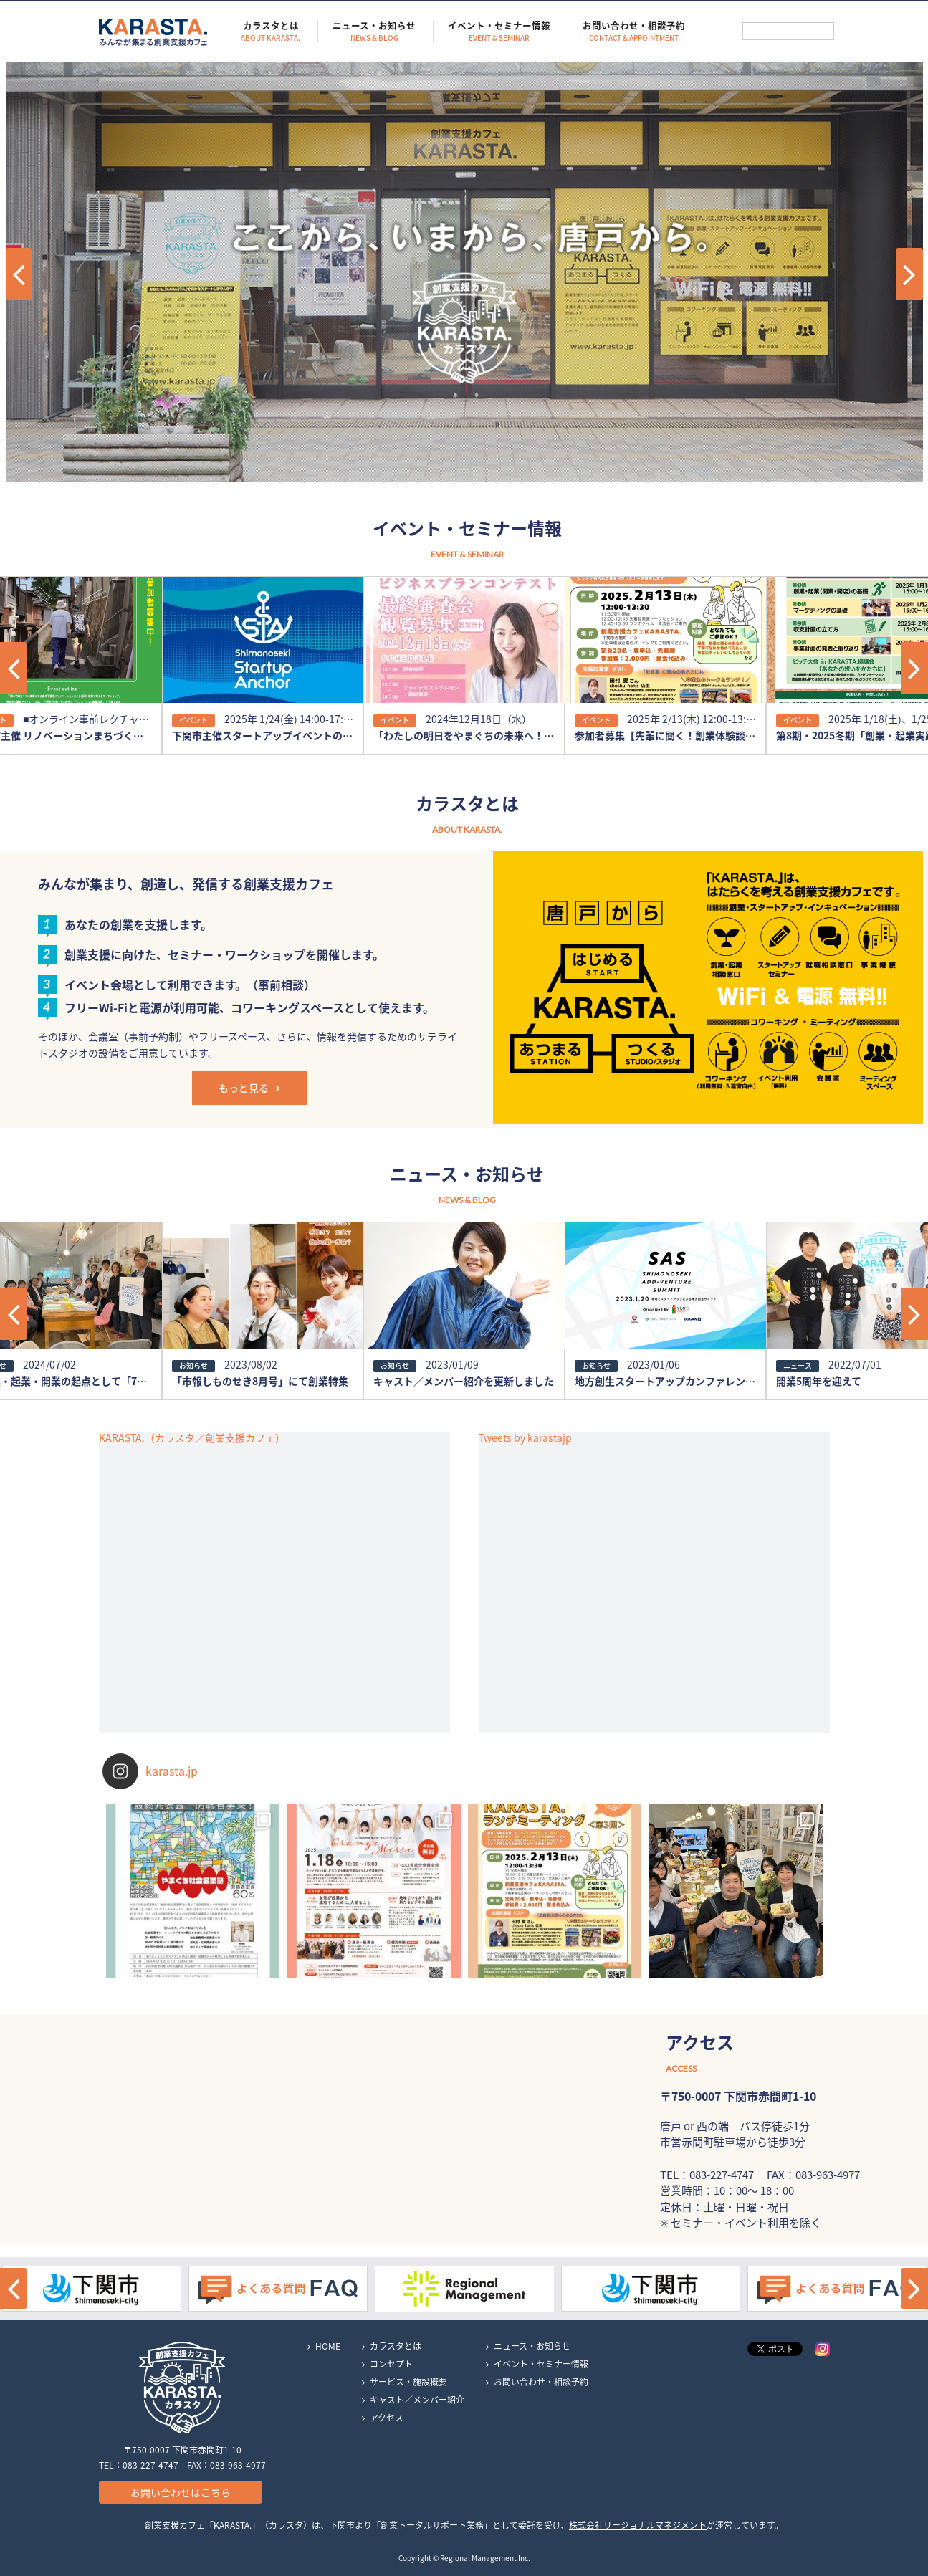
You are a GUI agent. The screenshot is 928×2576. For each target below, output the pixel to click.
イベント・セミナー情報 (499, 31)
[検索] (788, 31)
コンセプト (391, 2363)
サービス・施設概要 (408, 2381)
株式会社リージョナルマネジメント (638, 2525)
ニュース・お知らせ (374, 31)
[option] (262, 665)
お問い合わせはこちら (180, 2492)
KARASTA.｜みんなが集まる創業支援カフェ (153, 32)
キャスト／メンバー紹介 (417, 2399)
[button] (13, 668)
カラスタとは (270, 31)
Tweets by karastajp (525, 1437)
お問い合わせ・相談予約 (634, 31)
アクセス (386, 2417)
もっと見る (244, 1088)
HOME (327, 2346)
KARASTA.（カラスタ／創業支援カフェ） (192, 1437)
